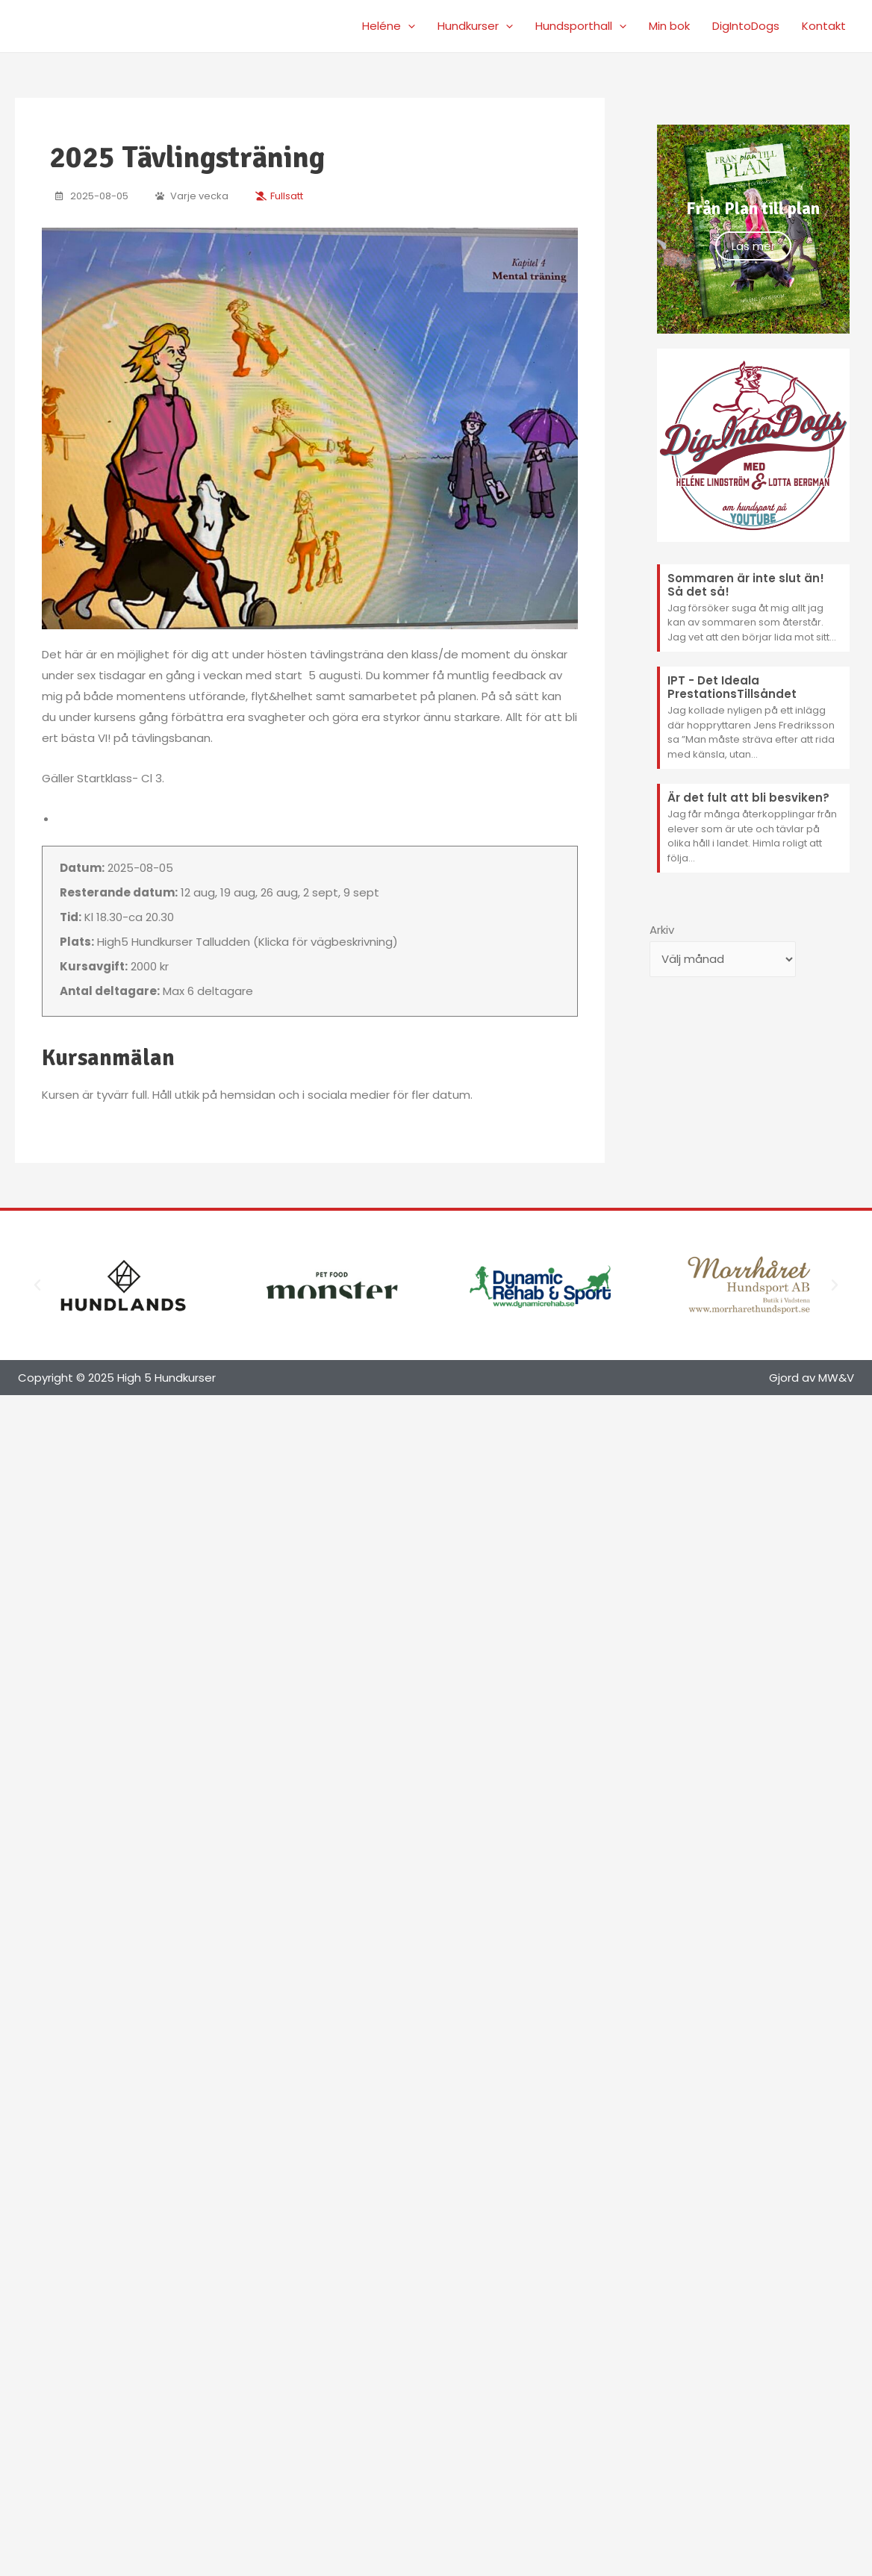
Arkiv (662, 930)
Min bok (669, 26)
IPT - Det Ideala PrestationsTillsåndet (732, 687)
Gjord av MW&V (811, 1377)
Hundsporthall (580, 26)
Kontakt (824, 26)
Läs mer (753, 246)
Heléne (388, 26)
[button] (37, 1285)
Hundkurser (475, 26)
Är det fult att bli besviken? (748, 797)
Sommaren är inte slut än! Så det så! (745, 584)
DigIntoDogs (745, 26)
